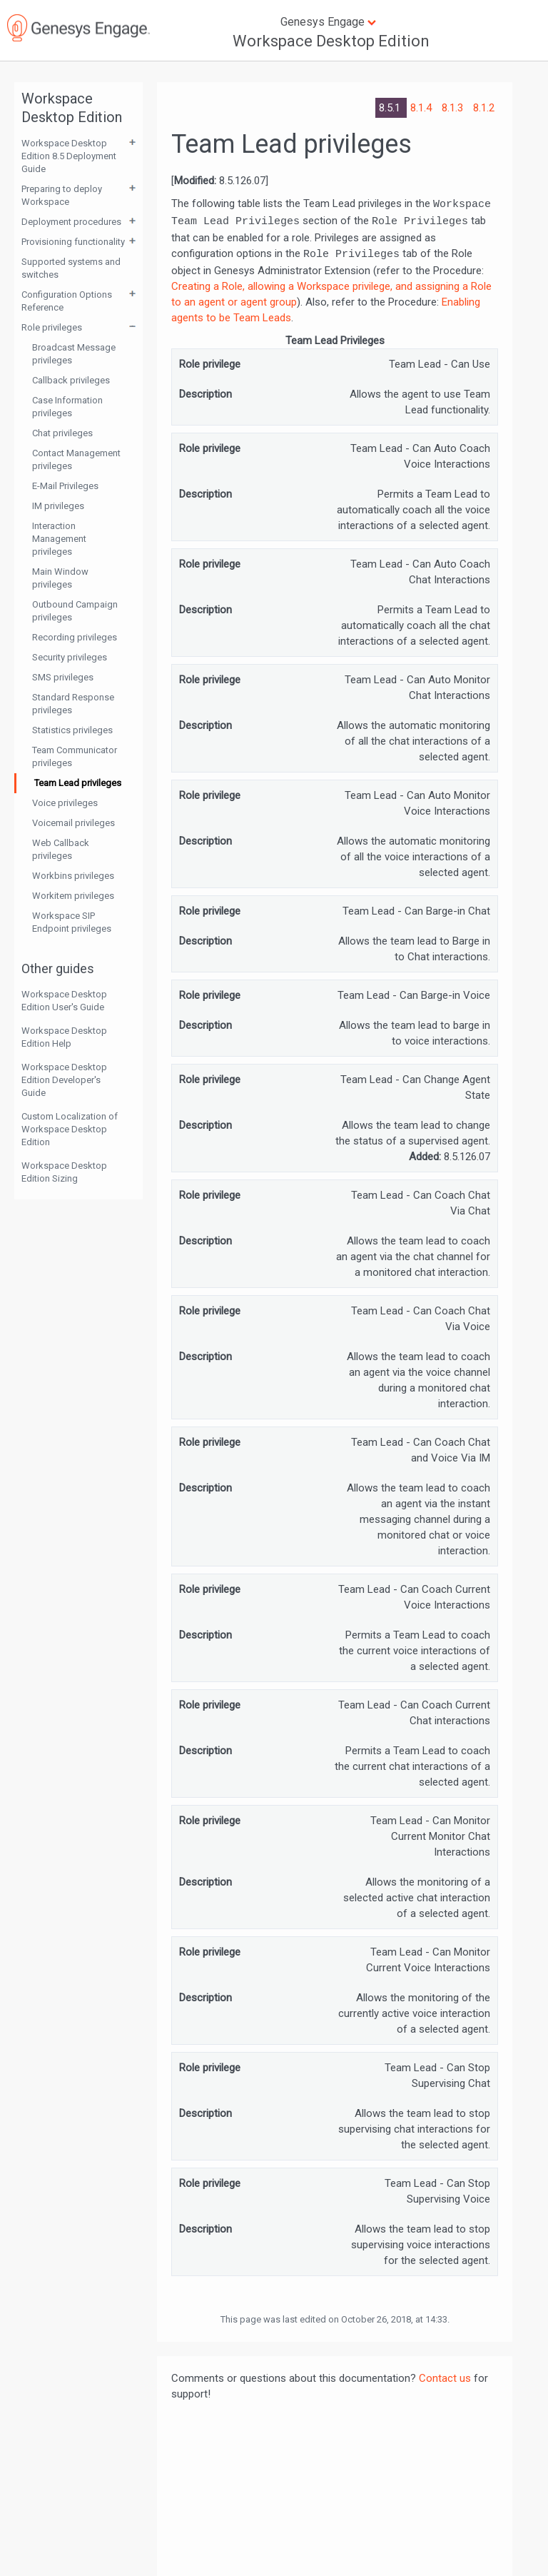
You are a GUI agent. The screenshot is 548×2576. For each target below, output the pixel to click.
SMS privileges (62, 677)
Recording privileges (74, 637)
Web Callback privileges (60, 849)
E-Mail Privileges (65, 486)
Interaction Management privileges (59, 538)
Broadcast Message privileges (74, 354)
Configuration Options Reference (66, 301)
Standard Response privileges (73, 703)
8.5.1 (391, 107)
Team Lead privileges (77, 783)
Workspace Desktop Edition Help (64, 1037)
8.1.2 (483, 107)
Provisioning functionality (73, 241)
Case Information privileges (67, 406)
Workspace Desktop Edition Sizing (64, 1172)
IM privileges (58, 505)
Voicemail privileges (73, 822)
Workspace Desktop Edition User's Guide (64, 1000)
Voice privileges (65, 803)
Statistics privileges (72, 730)
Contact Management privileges (76, 459)
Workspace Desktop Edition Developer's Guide (64, 1080)
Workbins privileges (73, 875)
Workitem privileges (73, 895)
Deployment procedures (71, 221)
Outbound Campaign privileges (75, 611)
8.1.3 (454, 107)
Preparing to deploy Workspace (61, 195)
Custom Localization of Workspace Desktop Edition (69, 1129)
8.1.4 (422, 107)
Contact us (445, 2378)
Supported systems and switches (71, 268)
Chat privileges (62, 433)
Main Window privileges (60, 578)
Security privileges (69, 657)
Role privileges (51, 327)
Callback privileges (71, 380)
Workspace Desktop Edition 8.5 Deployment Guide (68, 156)
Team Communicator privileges (74, 756)
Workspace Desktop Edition (331, 41)
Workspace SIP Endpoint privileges (71, 922)
